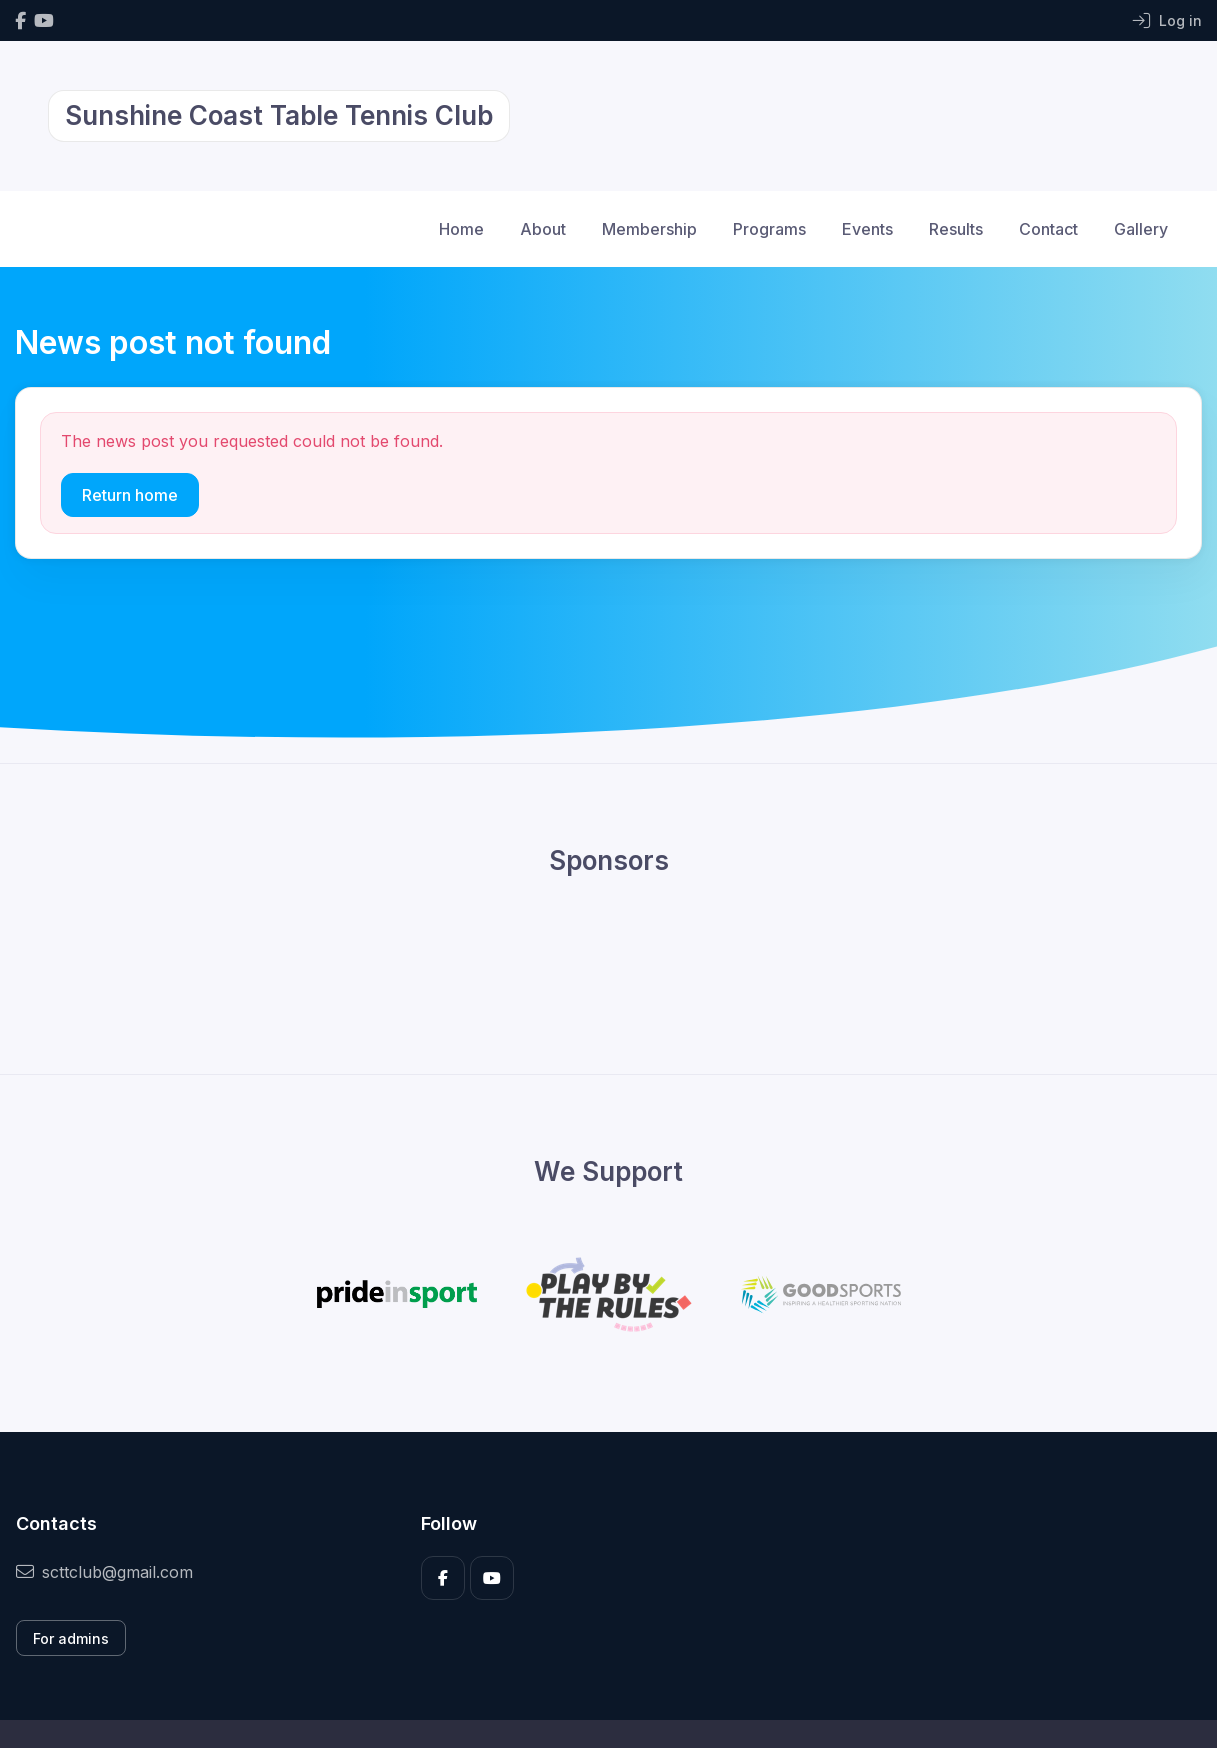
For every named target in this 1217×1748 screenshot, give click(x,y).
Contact (1048, 229)
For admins (71, 1638)
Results (956, 229)
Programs (769, 229)
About (543, 229)
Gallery (1141, 229)
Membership (649, 229)
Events (867, 229)
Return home (130, 495)
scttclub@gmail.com (104, 1572)
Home (461, 229)
